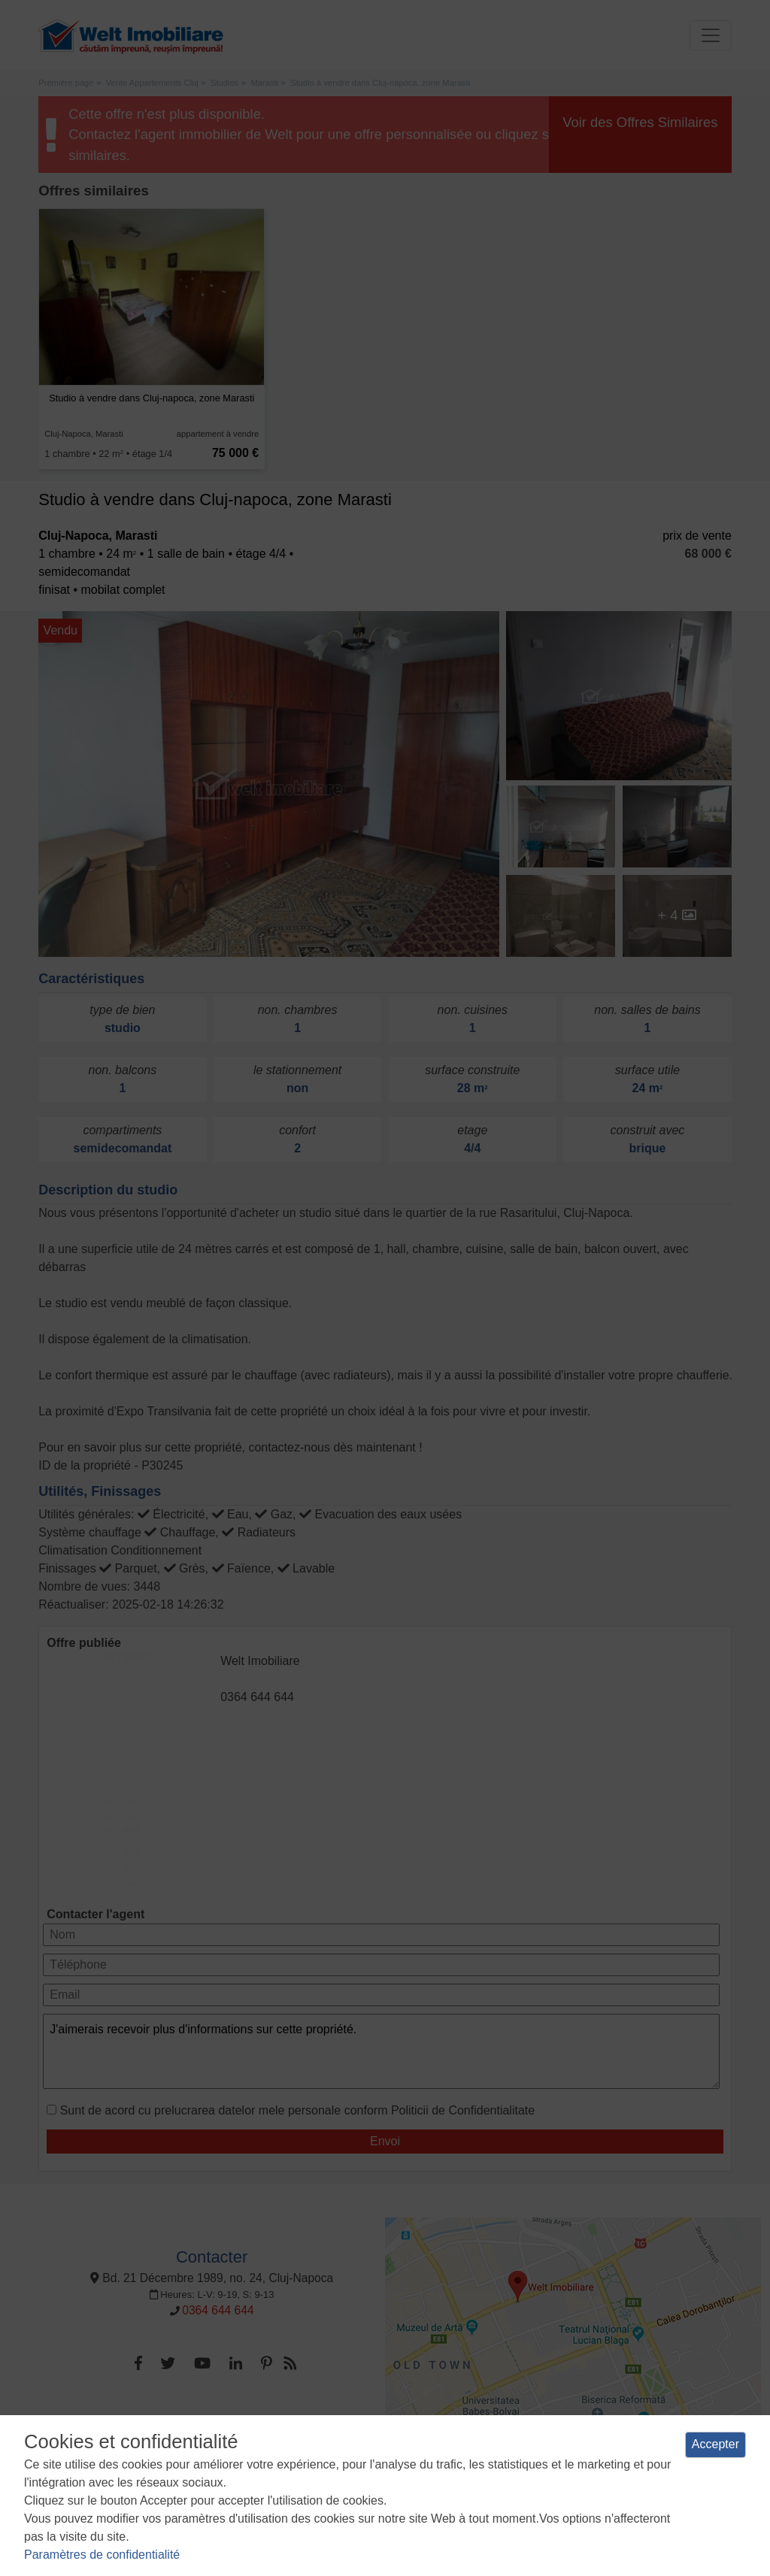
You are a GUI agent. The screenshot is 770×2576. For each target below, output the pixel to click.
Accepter (715, 2444)
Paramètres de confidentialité (102, 2554)
